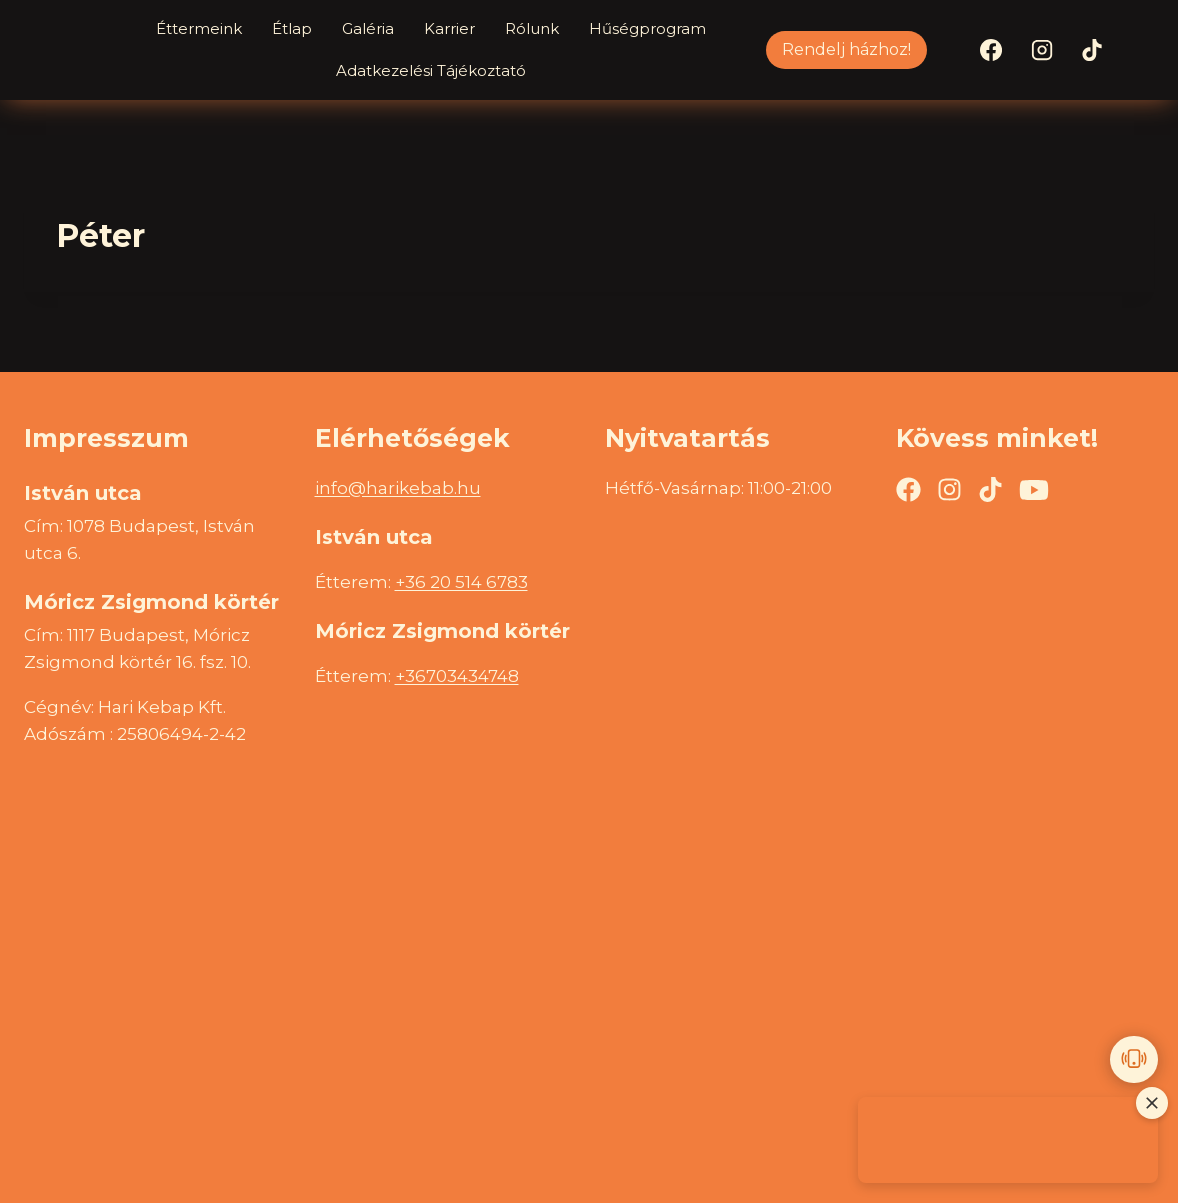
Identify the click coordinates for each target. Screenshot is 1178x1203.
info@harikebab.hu (398, 488)
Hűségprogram (647, 28)
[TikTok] (1092, 50)
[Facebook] (991, 50)
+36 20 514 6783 (461, 582)
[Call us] (1134, 1059)
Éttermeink (199, 28)
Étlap (292, 28)
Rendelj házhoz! (846, 49)
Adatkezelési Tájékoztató (431, 70)
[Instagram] (1042, 50)
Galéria (368, 28)
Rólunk (532, 28)
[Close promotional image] (1152, 1103)
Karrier (449, 28)
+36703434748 (457, 676)
